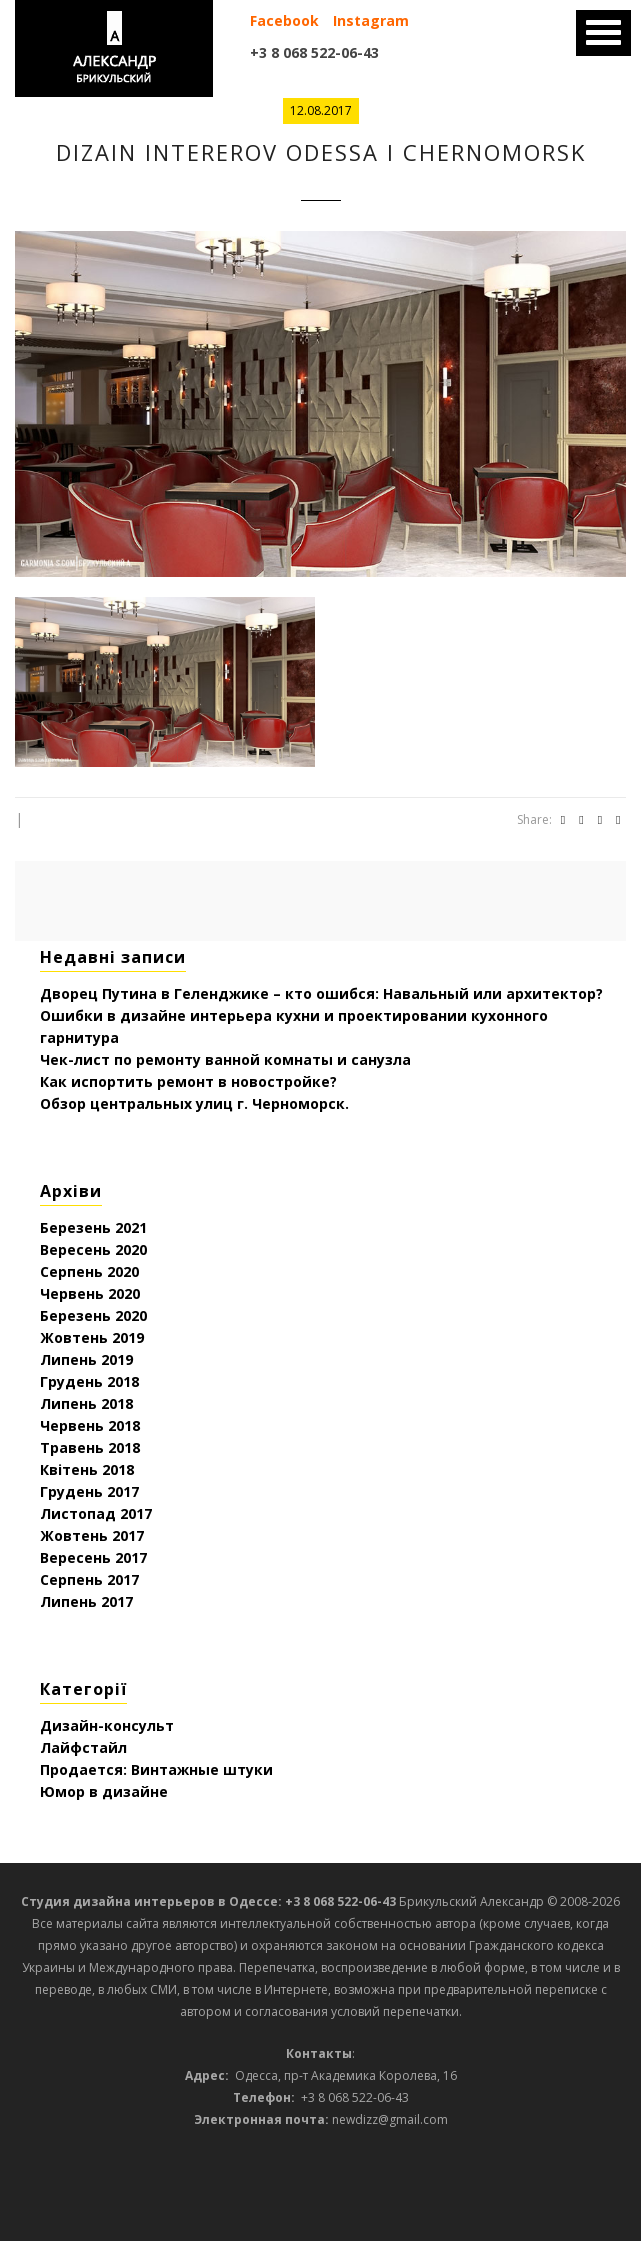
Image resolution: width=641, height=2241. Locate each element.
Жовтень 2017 (92, 1535)
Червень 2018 (90, 1425)
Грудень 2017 (89, 1491)
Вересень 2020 (93, 1249)
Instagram (371, 20)
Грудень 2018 (89, 1381)
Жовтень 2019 (92, 1337)
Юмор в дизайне (104, 1791)
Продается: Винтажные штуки (156, 1769)
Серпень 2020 (89, 1271)
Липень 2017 (86, 1601)
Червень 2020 (90, 1293)
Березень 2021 (93, 1227)
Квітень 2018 (87, 1469)
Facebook (284, 20)
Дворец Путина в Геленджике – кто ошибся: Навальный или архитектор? (321, 993)
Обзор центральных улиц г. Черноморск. (194, 1103)
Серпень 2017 (89, 1579)
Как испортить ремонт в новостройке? (188, 1081)
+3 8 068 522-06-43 (314, 52)
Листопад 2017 (96, 1513)
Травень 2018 (90, 1447)
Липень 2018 (86, 1403)
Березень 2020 (93, 1315)
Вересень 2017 (93, 1557)
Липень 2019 (86, 1359)
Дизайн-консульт (107, 1725)
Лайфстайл (83, 1747)
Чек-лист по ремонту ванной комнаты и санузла (225, 1059)
